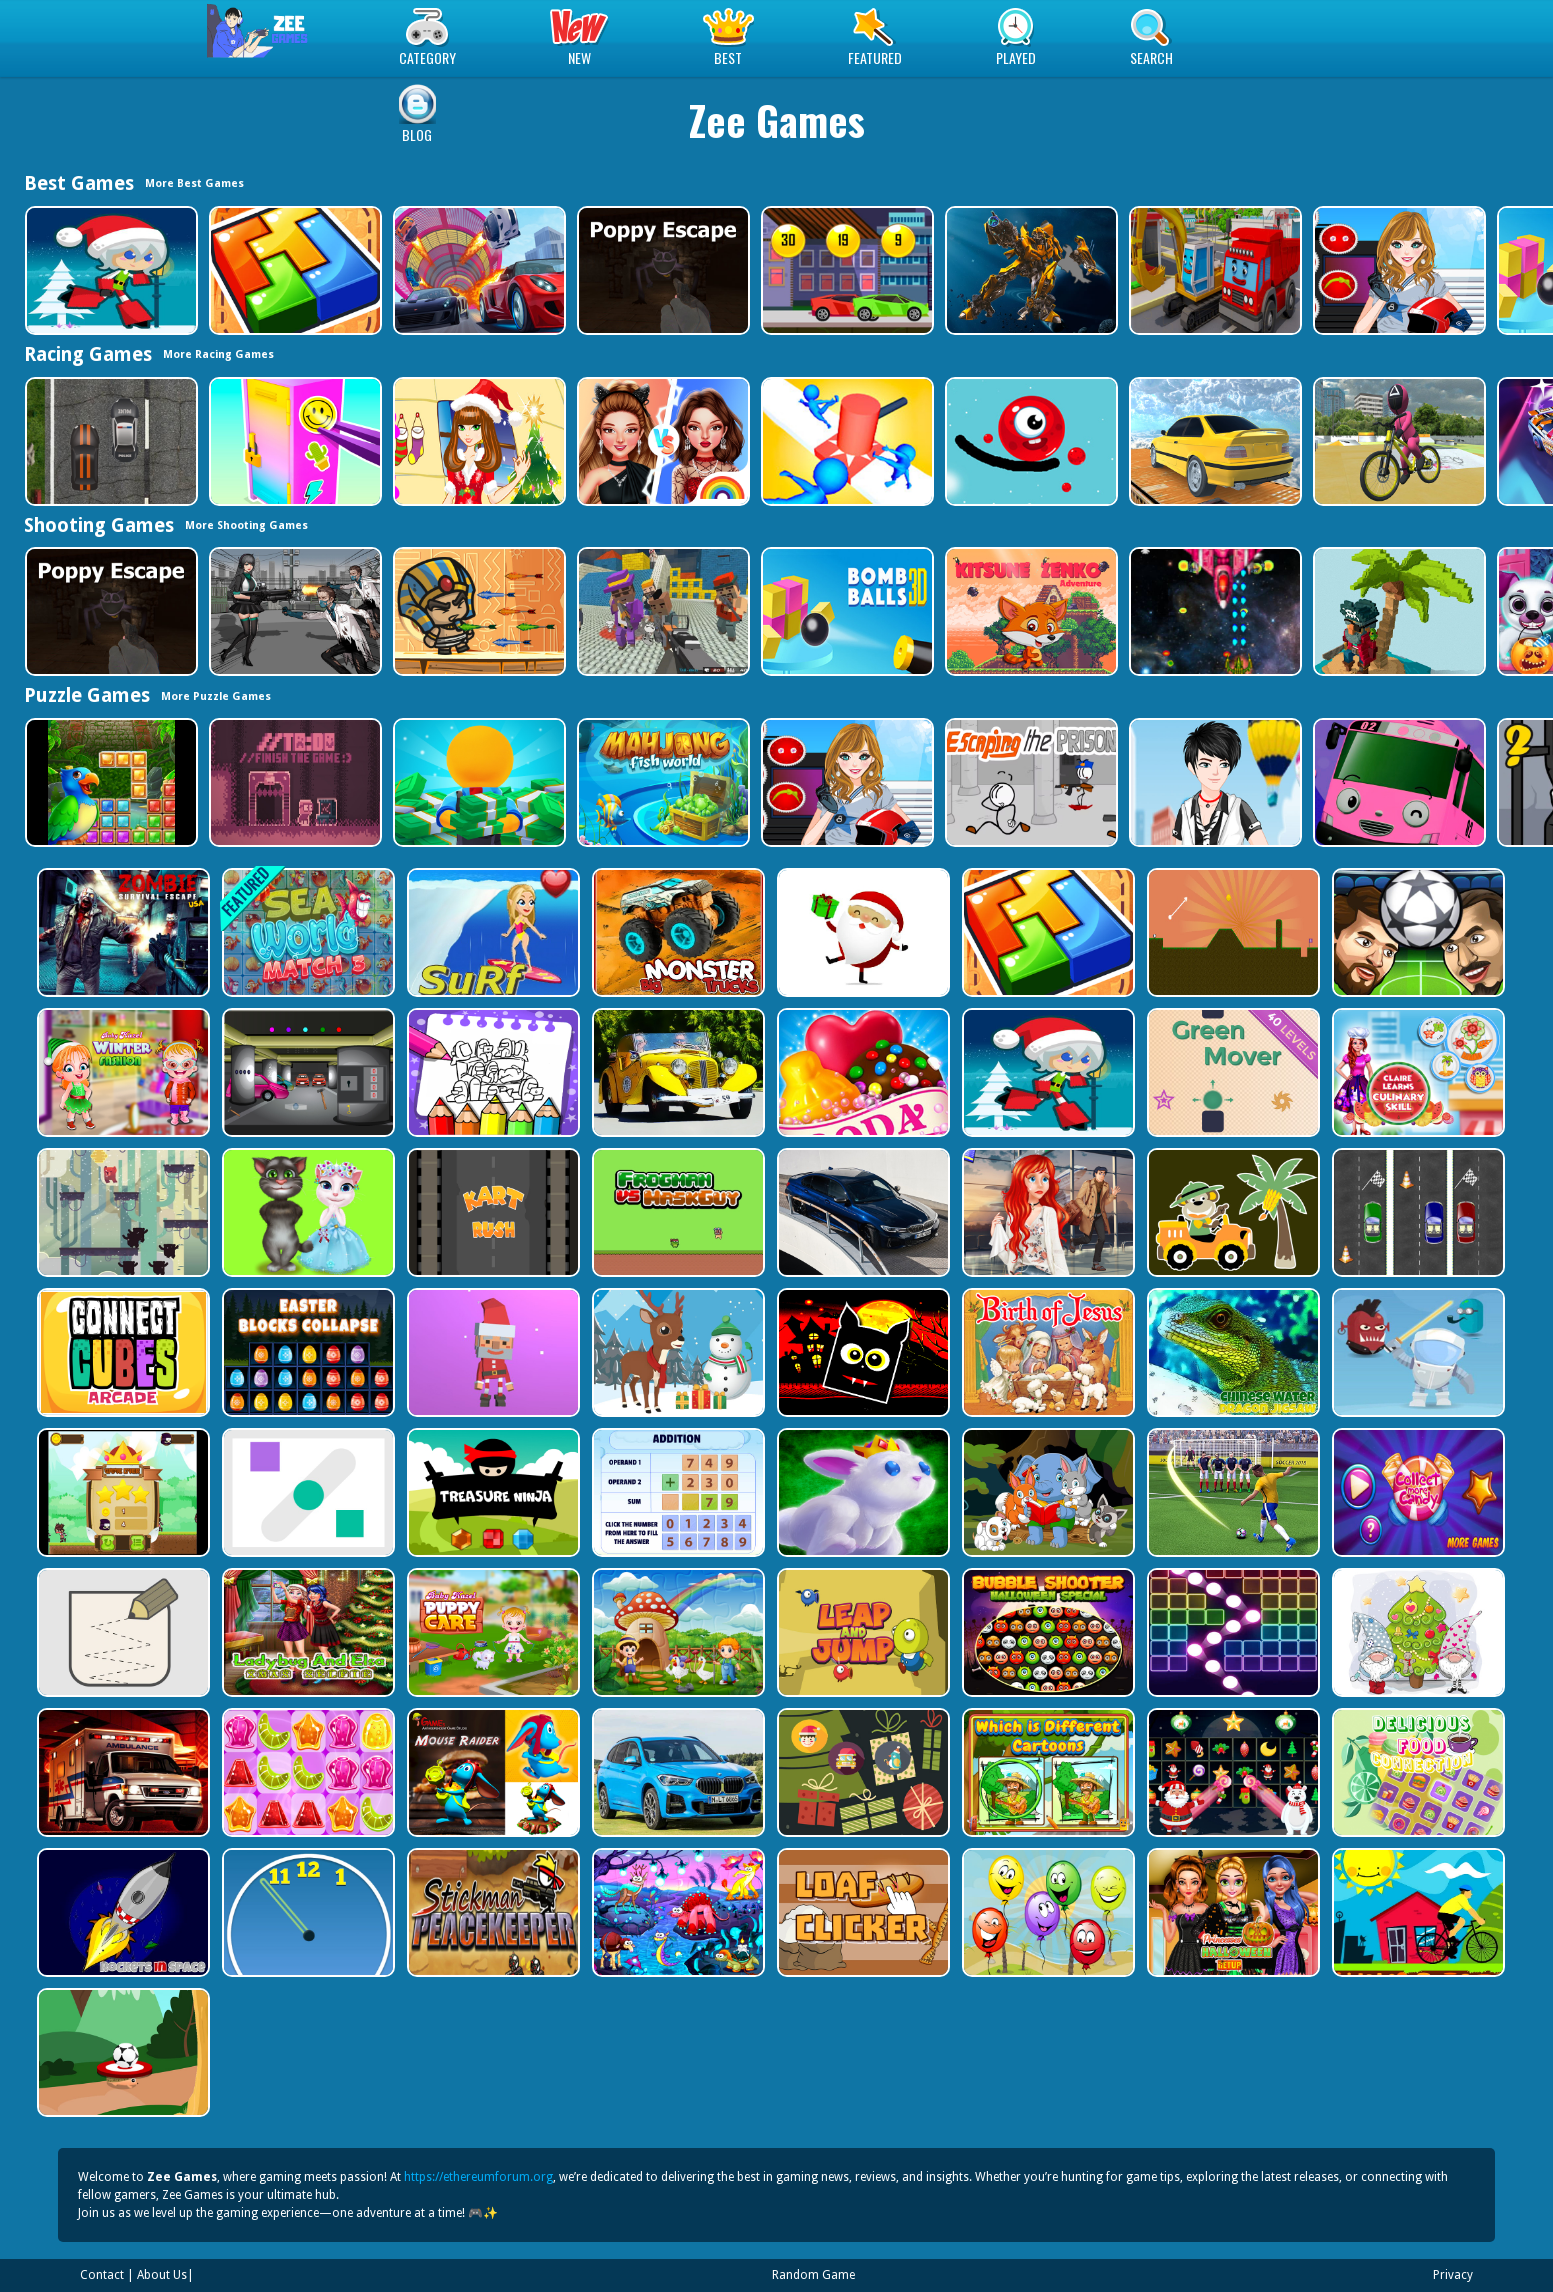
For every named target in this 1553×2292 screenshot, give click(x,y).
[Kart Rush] (491, 1212)
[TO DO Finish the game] (293, 782)
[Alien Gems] (1416, 1352)
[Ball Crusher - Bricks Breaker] (1231, 1632)
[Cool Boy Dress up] (1213, 782)
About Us (162, 2275)
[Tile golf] (1231, 932)
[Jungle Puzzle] (109, 782)
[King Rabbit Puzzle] (861, 1492)
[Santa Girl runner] (109, 270)
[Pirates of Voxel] (1397, 611)
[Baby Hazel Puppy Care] (491, 1632)
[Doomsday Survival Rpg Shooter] (293, 611)
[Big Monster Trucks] (676, 932)
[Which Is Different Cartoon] (1046, 1772)
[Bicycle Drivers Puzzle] (1416, 1912)
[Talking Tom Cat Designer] (306, 1212)
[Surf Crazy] (491, 932)
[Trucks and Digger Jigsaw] (1213, 270)
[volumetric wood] (293, 270)
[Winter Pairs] (1231, 1772)
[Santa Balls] (491, 1352)
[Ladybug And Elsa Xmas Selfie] (306, 1632)
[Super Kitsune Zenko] (1029, 611)
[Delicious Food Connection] (1416, 1772)
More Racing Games (218, 354)
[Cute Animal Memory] (1046, 1492)
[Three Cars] (1416, 1212)
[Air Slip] (306, 1492)
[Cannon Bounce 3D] (845, 611)
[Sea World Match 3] (306, 932)
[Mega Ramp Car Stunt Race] (477, 270)
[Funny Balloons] (1046, 1912)
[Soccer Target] (121, 2052)
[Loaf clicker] (861, 1912)
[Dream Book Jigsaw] (676, 1912)
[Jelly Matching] (306, 1772)
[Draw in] (121, 1632)
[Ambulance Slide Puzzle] (121, 1772)
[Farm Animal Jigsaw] (676, 1632)
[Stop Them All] (845, 441)
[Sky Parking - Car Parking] (1213, 441)
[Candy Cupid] (861, 1072)
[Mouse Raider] (491, 1772)
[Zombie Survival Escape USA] (121, 932)
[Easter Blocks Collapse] (306, 1352)
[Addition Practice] (676, 1492)
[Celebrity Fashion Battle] (661, 441)
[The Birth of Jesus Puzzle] (1046, 1352)
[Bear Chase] (121, 1212)
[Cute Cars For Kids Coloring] (1231, 1212)
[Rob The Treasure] (306, 1072)
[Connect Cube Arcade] (121, 1352)
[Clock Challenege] (306, 1912)
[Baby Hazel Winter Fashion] (121, 1072)
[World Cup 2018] (1231, 1492)
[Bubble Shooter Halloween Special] (1046, 1632)
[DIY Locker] (293, 441)
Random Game (813, 2275)
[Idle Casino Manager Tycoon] (477, 782)
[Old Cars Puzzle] (676, 1072)
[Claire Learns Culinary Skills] (1416, 1072)
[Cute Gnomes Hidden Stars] (1416, 1632)
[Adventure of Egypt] (477, 611)
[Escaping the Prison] (1029, 782)
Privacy (1453, 2275)
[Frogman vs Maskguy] (676, 1212)
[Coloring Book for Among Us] (491, 1072)
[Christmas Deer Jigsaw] (676, 1352)
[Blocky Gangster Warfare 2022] (661, 611)
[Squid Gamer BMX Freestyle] (1397, 441)
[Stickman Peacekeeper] (491, 1912)
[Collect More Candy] (1416, 1492)
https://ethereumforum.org (478, 2177)
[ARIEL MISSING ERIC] (1046, 1212)
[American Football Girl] (1397, 270)
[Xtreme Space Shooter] (1213, 611)
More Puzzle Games (216, 696)
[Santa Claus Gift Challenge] (861, 932)
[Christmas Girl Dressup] (477, 441)
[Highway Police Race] (109, 441)
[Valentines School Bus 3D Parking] (1397, 782)
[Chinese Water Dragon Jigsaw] (1231, 1352)
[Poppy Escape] (661, 270)
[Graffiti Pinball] (1029, 441)
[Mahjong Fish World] (661, 782)
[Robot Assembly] (1029, 270)
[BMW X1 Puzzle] (676, 1772)
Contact (102, 2275)
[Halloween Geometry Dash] (861, 1352)
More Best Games (194, 183)
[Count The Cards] (861, 1772)
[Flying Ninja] (121, 1492)
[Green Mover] (1231, 1072)
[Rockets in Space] (121, 1912)
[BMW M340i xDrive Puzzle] (861, 1212)
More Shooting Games (246, 525)
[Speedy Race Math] (845, 270)
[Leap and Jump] (861, 1632)
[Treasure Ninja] (491, 1492)
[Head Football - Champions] (1416, 932)
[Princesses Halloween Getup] (1231, 1912)
